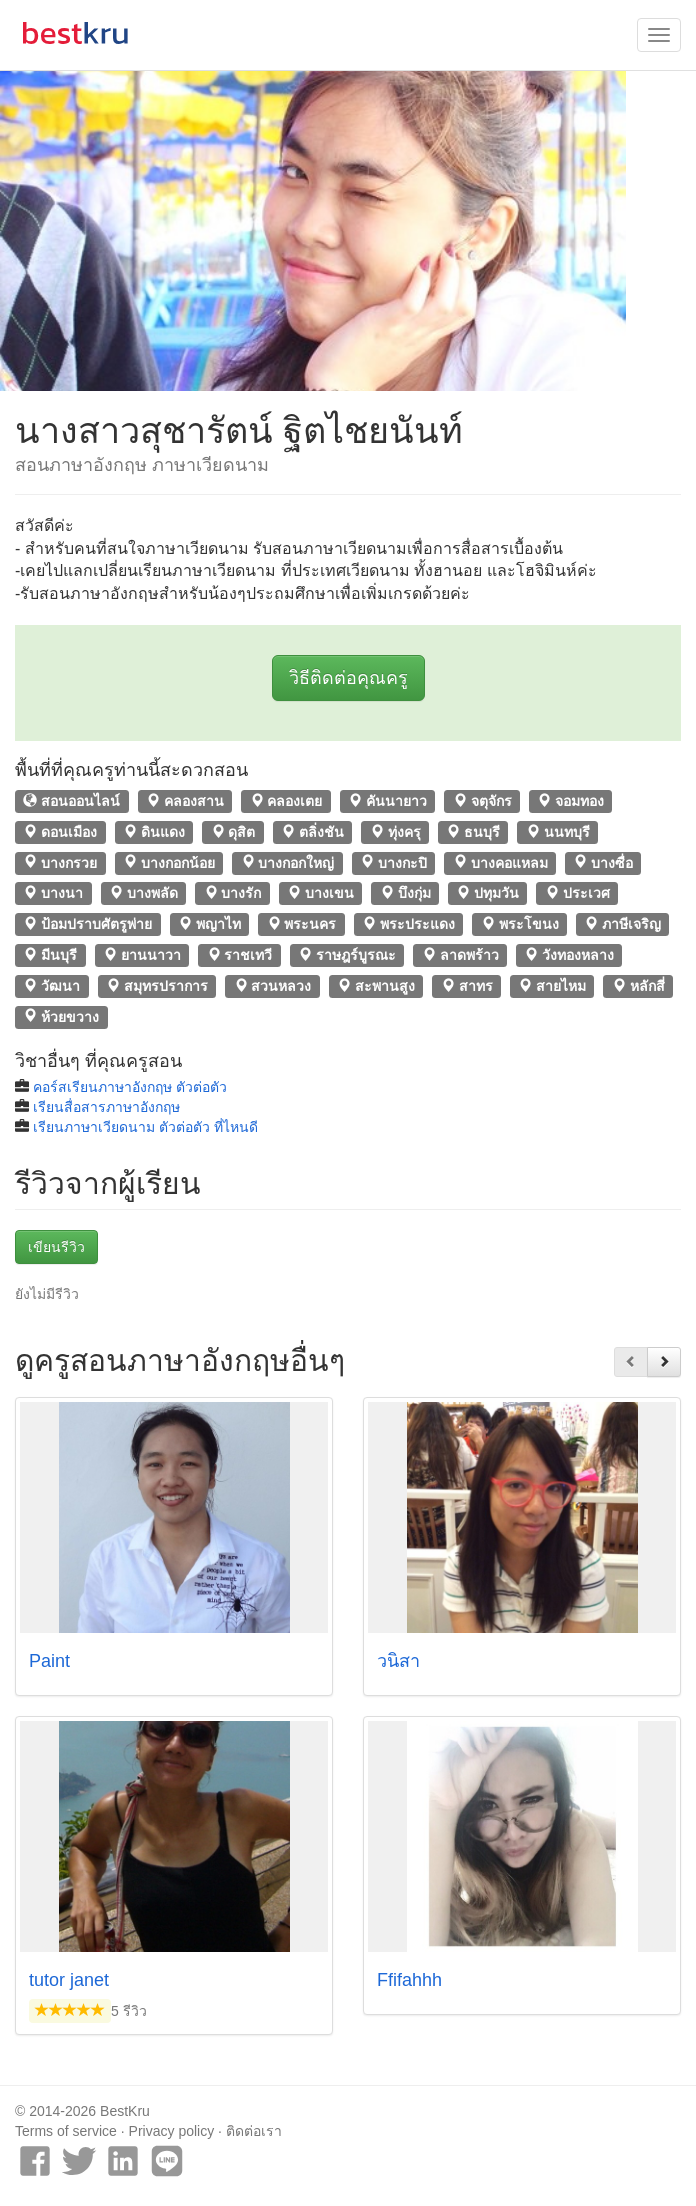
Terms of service (66, 2131)
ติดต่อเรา (254, 2131)
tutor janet (69, 1980)
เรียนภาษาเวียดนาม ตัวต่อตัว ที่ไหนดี (145, 1127)
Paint (49, 1661)
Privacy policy (172, 2131)
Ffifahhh (409, 1980)
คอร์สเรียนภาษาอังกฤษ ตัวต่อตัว (130, 1087)
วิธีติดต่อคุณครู (348, 678)
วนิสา (398, 1661)
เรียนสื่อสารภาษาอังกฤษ (106, 1107)
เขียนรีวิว (56, 1247)
